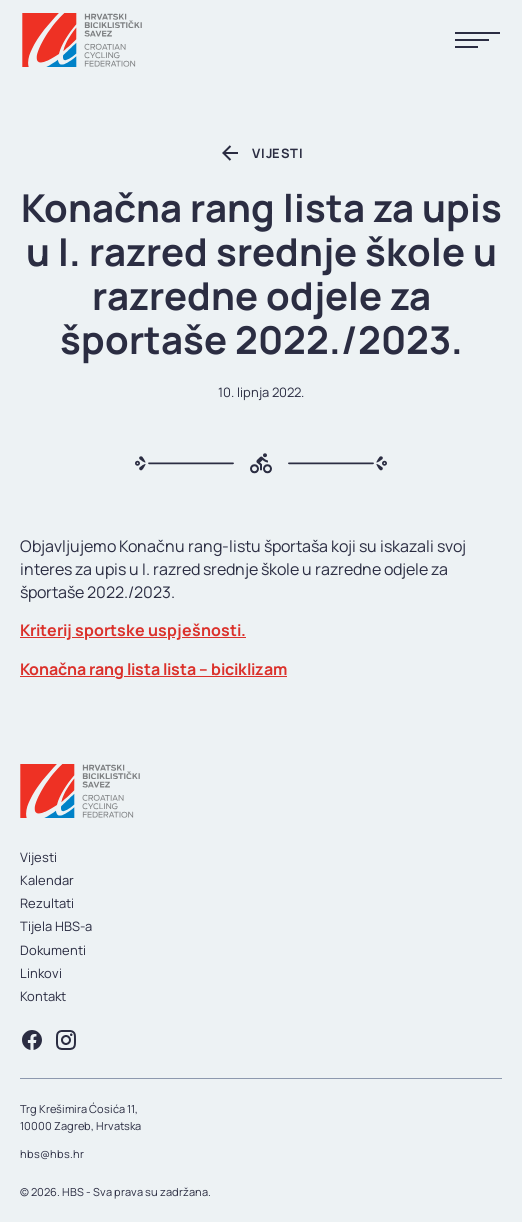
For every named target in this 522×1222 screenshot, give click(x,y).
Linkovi (41, 973)
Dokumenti (53, 950)
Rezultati (47, 903)
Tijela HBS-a (56, 926)
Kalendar (47, 880)
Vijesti (38, 857)
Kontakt (43, 996)
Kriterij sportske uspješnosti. (133, 630)
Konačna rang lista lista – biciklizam (153, 669)
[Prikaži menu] (477, 40)
